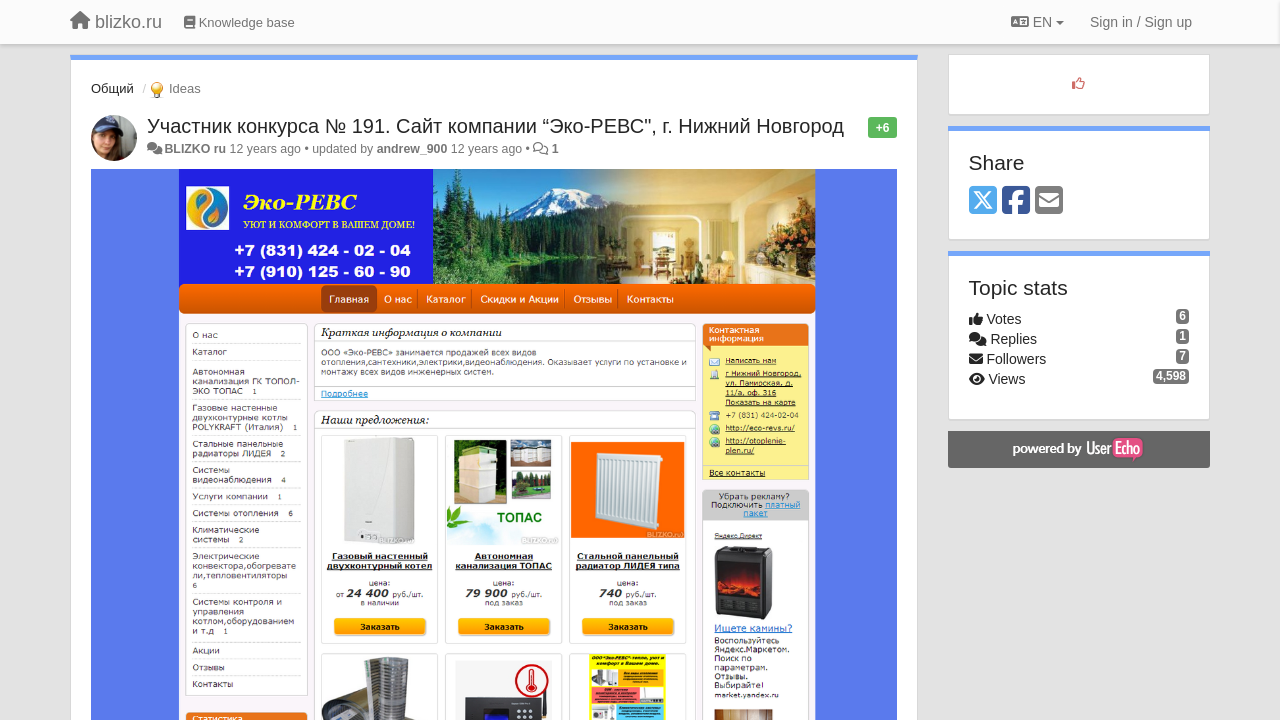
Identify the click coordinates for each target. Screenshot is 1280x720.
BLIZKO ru (196, 149)
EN (1037, 22)
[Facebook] (1016, 201)
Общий (112, 88)
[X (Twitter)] (983, 201)
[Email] (1049, 201)
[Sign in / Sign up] (1141, 22)
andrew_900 (412, 149)
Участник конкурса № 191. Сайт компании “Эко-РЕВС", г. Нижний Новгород (495, 126)
